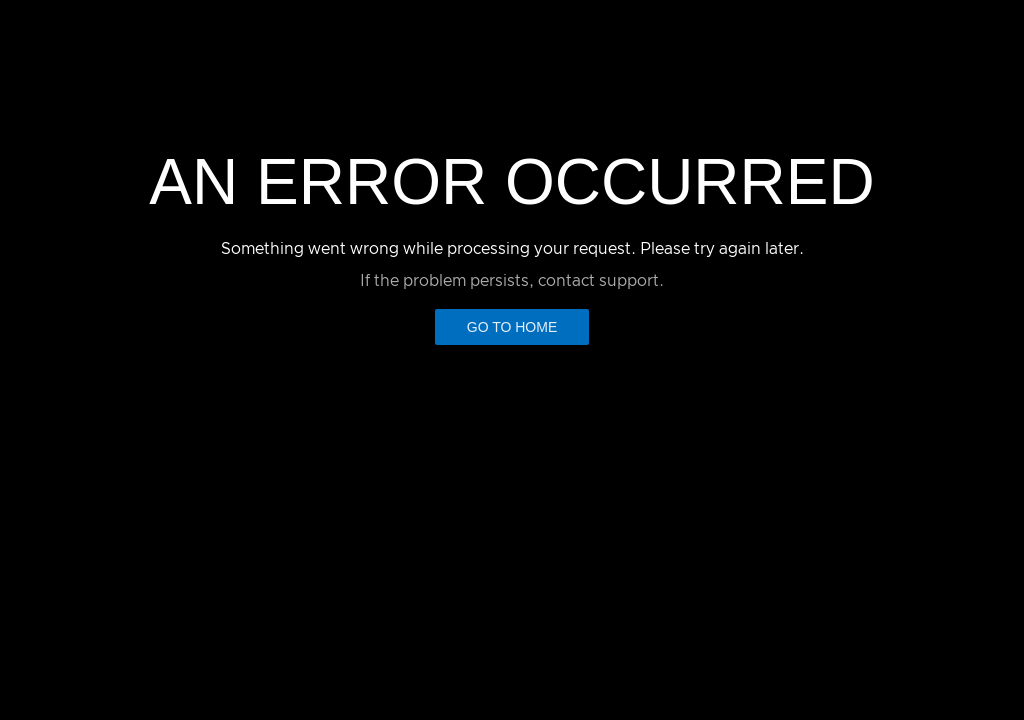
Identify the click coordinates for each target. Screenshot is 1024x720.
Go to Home (512, 327)
